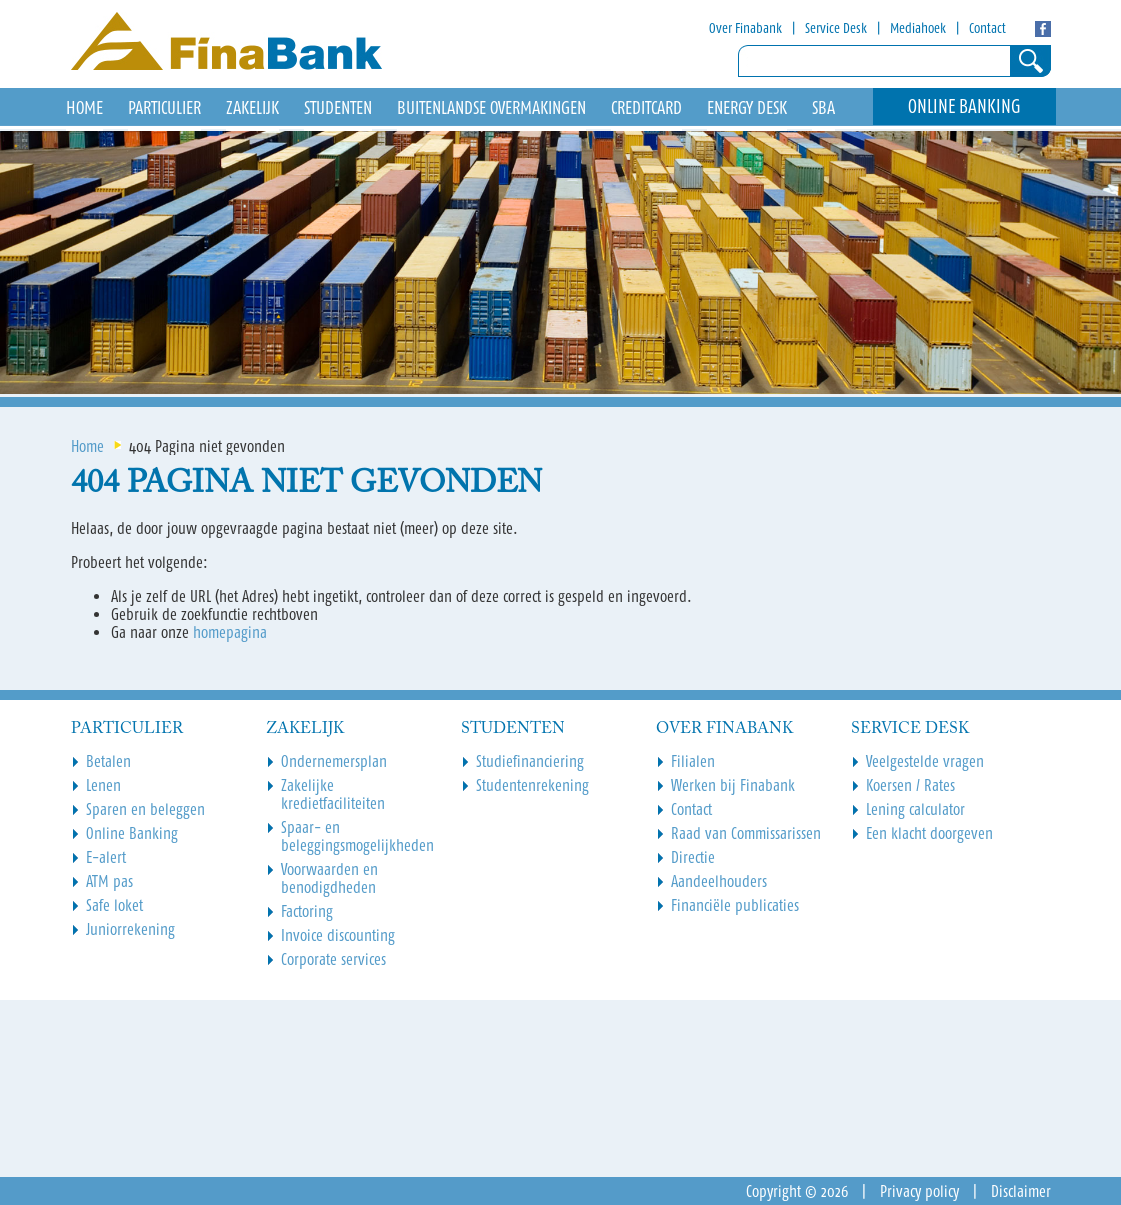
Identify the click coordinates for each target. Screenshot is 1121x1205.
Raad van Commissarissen (746, 833)
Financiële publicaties (735, 905)
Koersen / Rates (910, 785)
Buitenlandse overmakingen (491, 108)
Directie (693, 857)
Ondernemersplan (334, 761)
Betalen (108, 761)
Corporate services (333, 959)
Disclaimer (1021, 1191)
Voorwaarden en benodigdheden (329, 878)
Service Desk (836, 28)
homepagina (230, 632)
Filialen (693, 761)
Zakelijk (252, 108)
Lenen (103, 785)
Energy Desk (747, 108)
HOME (84, 108)
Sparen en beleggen (145, 809)
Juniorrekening (130, 929)
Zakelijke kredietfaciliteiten (333, 794)
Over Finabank (745, 28)
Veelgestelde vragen (925, 761)
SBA (823, 108)
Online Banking (964, 106)
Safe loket (114, 905)
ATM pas (109, 881)
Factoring (307, 911)
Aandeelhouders (719, 881)
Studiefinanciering (530, 761)
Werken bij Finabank (733, 785)
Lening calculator (915, 809)
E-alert (106, 857)
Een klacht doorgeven (929, 833)
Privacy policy (919, 1191)
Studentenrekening (532, 785)
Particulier (164, 108)
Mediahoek (918, 28)
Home (87, 446)
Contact (987, 28)
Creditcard (646, 108)
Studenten (338, 108)
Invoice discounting (338, 935)
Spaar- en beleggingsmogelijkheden (357, 836)
